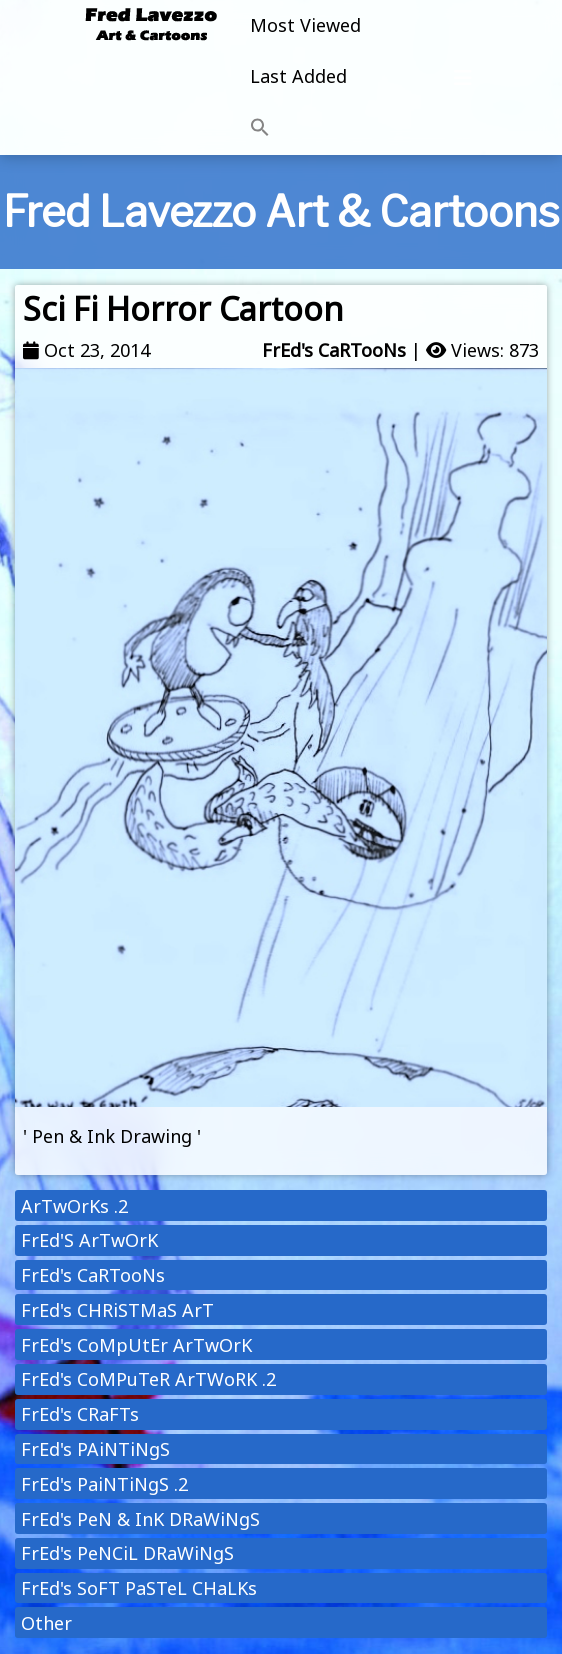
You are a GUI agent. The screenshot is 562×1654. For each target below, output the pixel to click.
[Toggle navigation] (463, 78)
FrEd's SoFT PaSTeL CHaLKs (139, 1588)
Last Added (298, 76)
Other (46, 1623)
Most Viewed (305, 25)
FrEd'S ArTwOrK (89, 1240)
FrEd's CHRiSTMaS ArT (117, 1310)
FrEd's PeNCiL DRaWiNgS (127, 1553)
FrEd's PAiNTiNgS (95, 1449)
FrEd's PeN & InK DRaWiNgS (140, 1519)
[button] (305, 128)
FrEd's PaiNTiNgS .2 (104, 1484)
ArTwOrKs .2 (74, 1206)
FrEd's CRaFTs (80, 1414)
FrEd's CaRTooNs (334, 350)
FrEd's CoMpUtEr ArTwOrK (136, 1345)
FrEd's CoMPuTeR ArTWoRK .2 (148, 1379)
